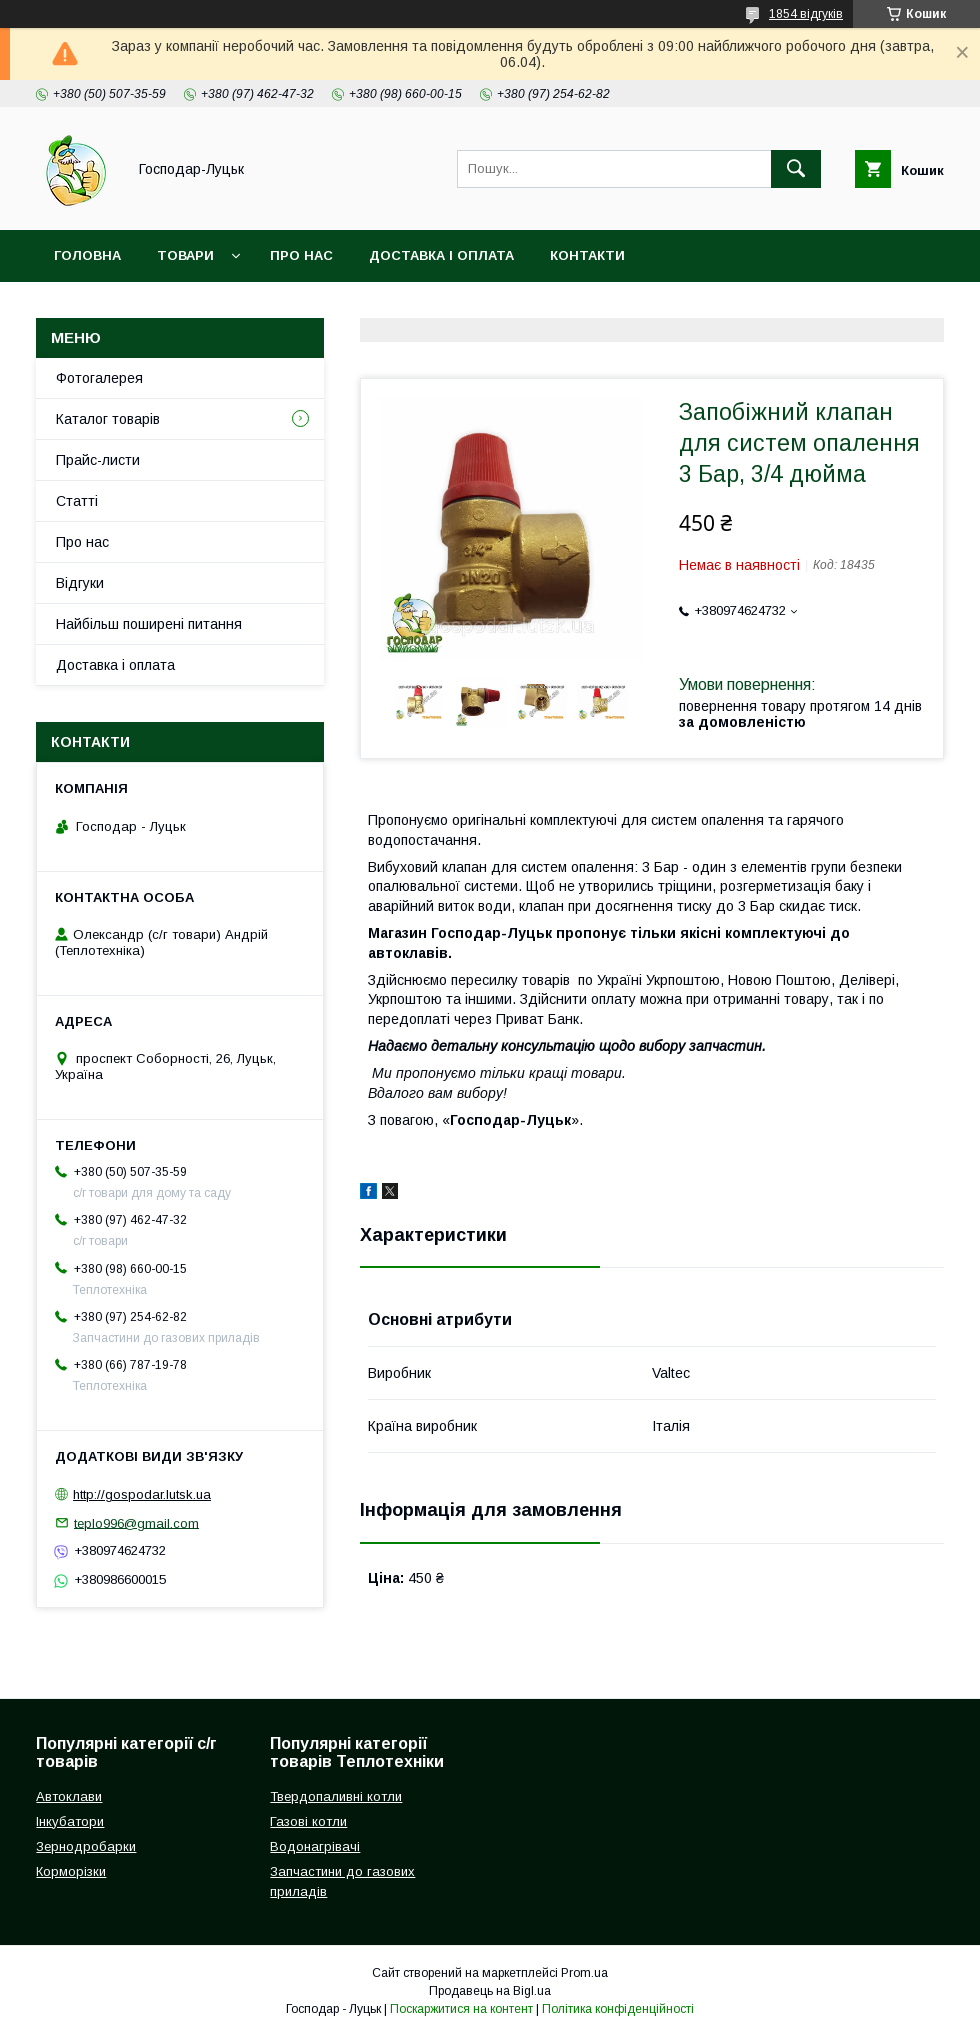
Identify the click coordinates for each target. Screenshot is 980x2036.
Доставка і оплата (441, 255)
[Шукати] (796, 169)
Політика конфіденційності (618, 2009)
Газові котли (308, 1821)
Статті (77, 501)
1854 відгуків (806, 14)
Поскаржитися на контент (461, 2009)
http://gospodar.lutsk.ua (142, 1494)
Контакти (587, 255)
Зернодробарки (86, 1846)
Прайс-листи (98, 460)
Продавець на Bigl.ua (490, 1991)
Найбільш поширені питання (149, 624)
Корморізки (71, 1871)
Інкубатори (70, 1821)
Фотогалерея (99, 378)
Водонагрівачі (315, 1846)
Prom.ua (584, 1973)
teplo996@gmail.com (136, 1522)
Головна (87, 255)
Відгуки (80, 583)
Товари (185, 255)
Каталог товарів (108, 419)
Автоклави (69, 1796)
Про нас (301, 255)
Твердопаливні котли (336, 1796)
